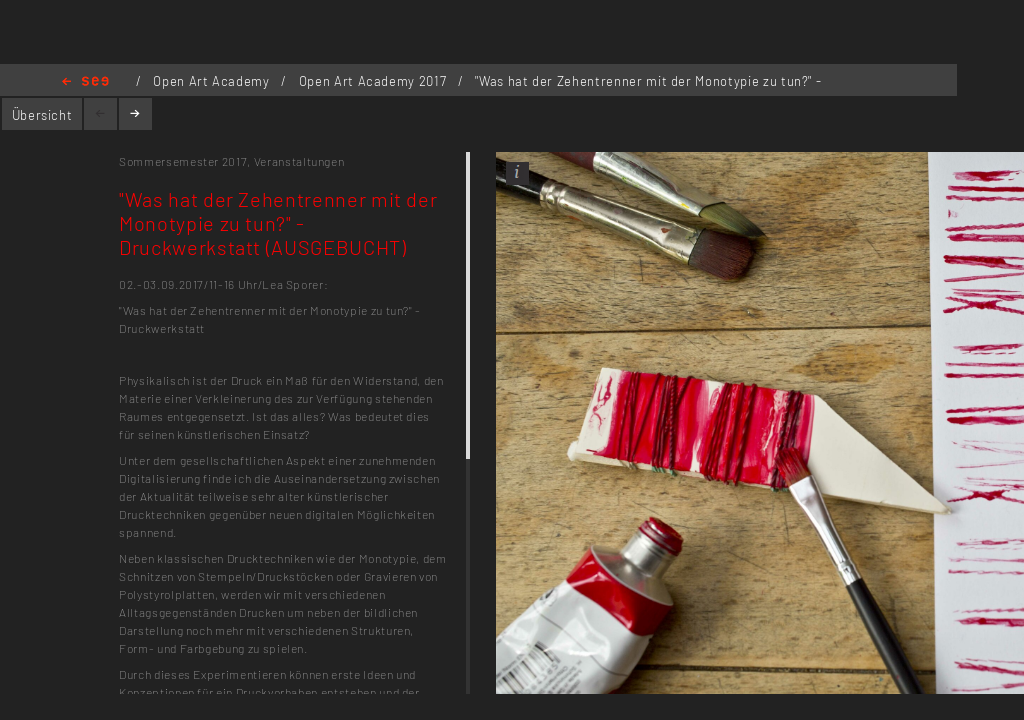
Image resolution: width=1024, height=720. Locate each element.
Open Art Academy (213, 81)
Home (85, 82)
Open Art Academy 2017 (374, 81)
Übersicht (42, 115)
